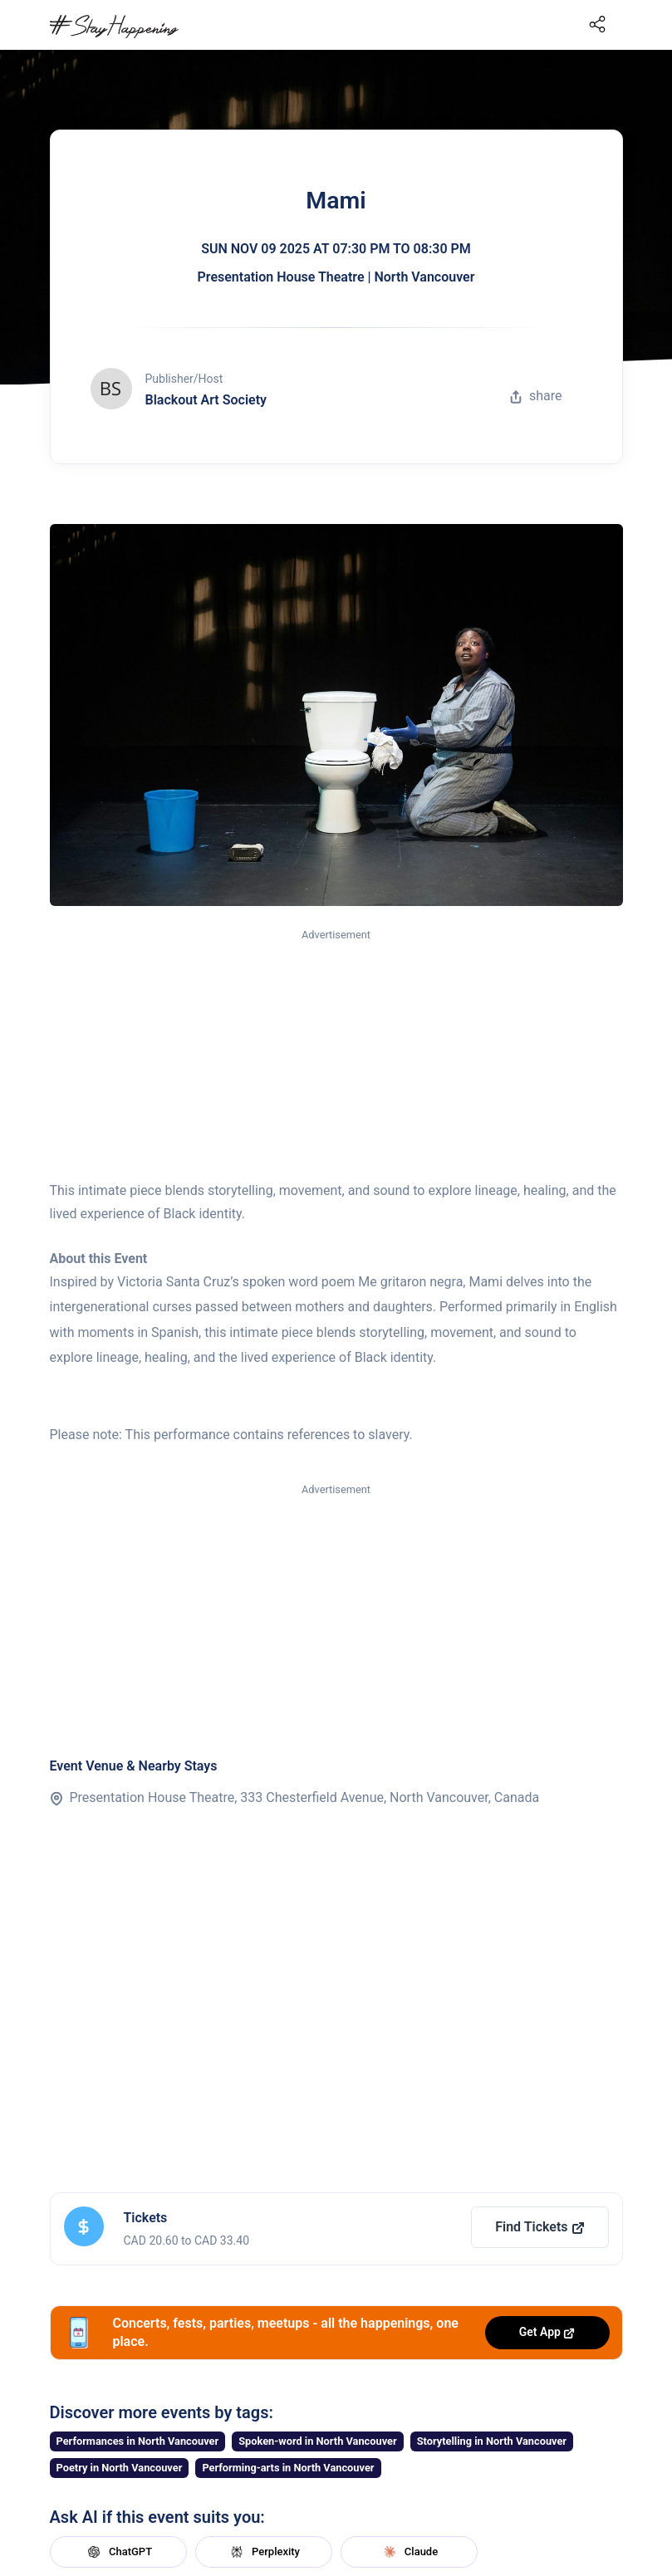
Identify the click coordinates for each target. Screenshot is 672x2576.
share (535, 396)
